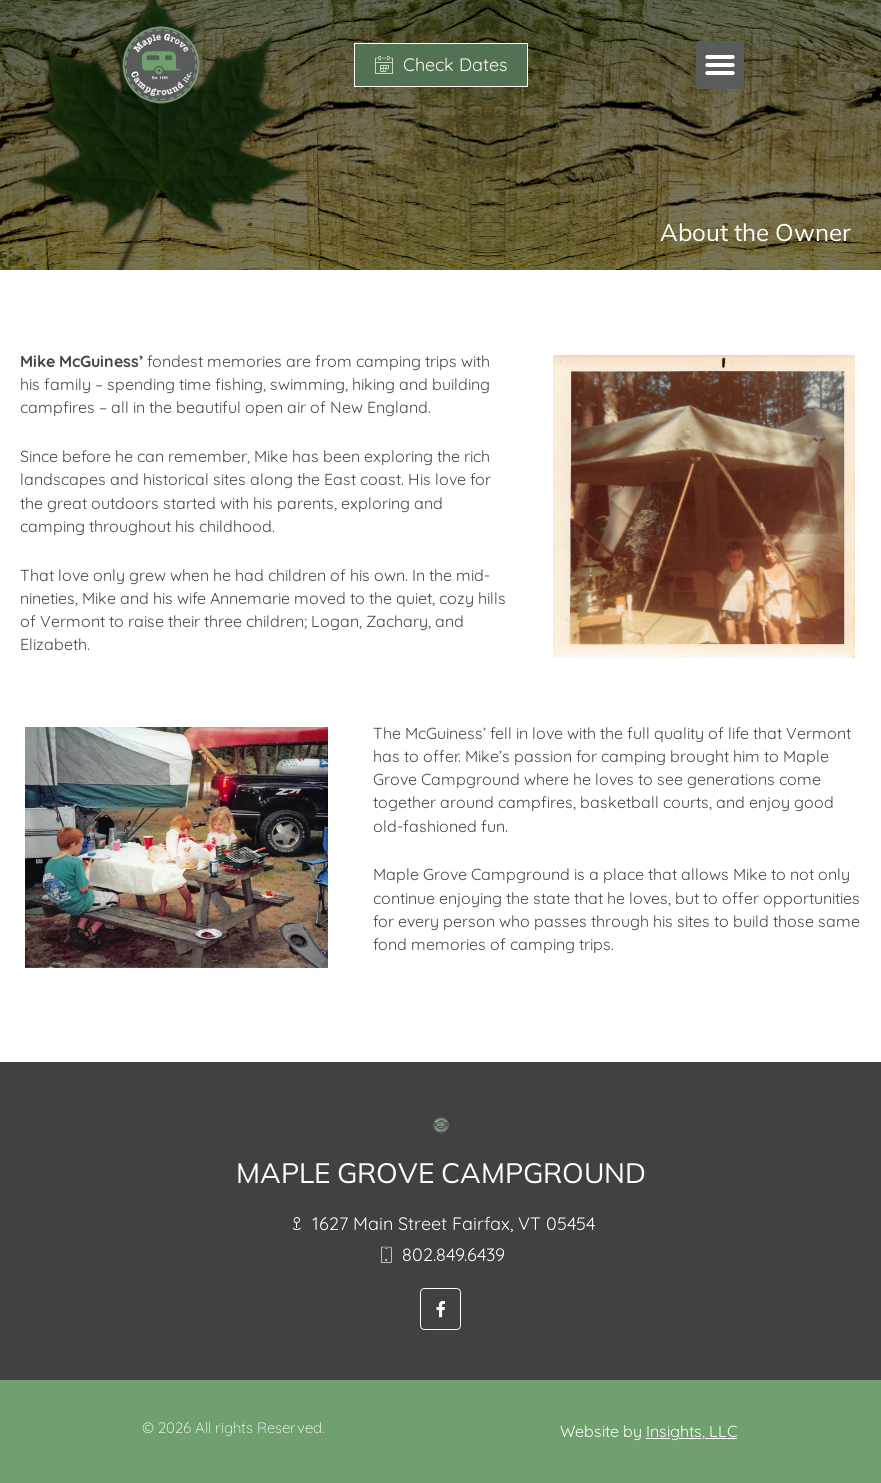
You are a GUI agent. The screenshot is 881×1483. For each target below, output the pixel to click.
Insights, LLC (691, 1431)
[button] (720, 65)
